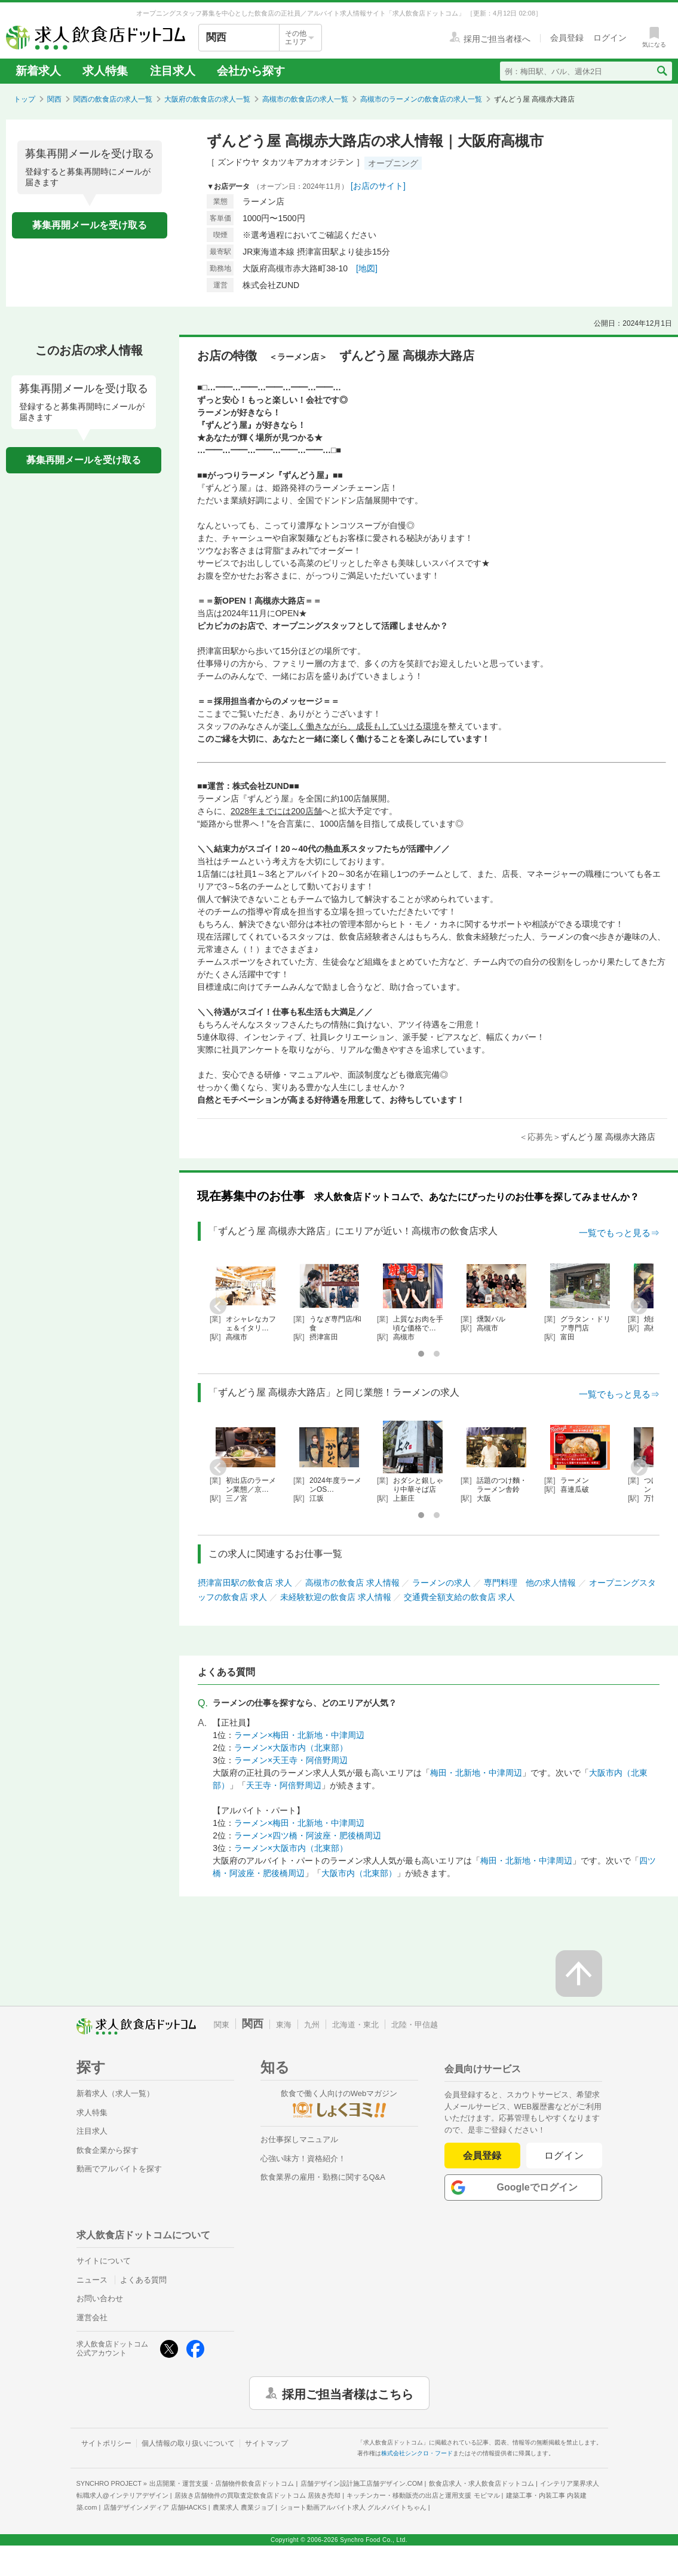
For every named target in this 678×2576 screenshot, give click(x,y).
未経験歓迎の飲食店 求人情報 (335, 1597)
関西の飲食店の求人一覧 (112, 99)
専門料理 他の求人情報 (530, 1582)
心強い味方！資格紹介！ (303, 2158)
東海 (284, 2024)
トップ (24, 99)
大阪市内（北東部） (359, 1873)
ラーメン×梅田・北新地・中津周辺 (299, 1735)
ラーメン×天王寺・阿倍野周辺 (291, 1760)
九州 (312, 2024)
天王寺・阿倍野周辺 (283, 1785)
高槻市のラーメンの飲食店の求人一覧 (421, 99)
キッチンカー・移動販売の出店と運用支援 (422, 2495)
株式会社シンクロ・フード (417, 2453)
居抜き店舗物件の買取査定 (257, 2495)
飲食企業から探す (107, 2150)
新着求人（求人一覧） (115, 2093)
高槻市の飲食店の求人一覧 (305, 99)
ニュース (92, 2279)
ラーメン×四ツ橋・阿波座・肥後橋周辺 (307, 1835)
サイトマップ (266, 2443)
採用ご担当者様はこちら (347, 2393)
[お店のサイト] (378, 186)
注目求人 (172, 71)
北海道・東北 (355, 2024)
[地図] (367, 268)
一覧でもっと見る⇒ (619, 1233)
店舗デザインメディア (155, 2507)
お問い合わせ (99, 2298)
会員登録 (482, 2155)
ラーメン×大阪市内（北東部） (291, 1747)
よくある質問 (143, 2279)
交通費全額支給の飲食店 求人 (459, 1597)
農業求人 (243, 2507)
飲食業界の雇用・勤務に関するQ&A (322, 2177)
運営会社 (92, 2317)
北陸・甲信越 (414, 2024)
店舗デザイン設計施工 (361, 2483)
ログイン (564, 2155)
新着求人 (38, 71)
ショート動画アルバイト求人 (353, 2507)
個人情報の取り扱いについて (188, 2443)
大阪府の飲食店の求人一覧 (207, 99)
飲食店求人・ (481, 2483)
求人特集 (105, 71)
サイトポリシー (106, 2443)
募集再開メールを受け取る (89, 225)
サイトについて (103, 2260)
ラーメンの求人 (441, 1582)
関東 (221, 2024)
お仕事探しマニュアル (299, 2139)
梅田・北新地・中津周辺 (476, 1772)
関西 (54, 99)
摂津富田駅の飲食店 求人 (245, 1582)
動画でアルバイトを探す (119, 2168)
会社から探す (251, 71)
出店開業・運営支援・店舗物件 (221, 2483)
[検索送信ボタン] (661, 71)
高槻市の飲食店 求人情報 (352, 1582)
